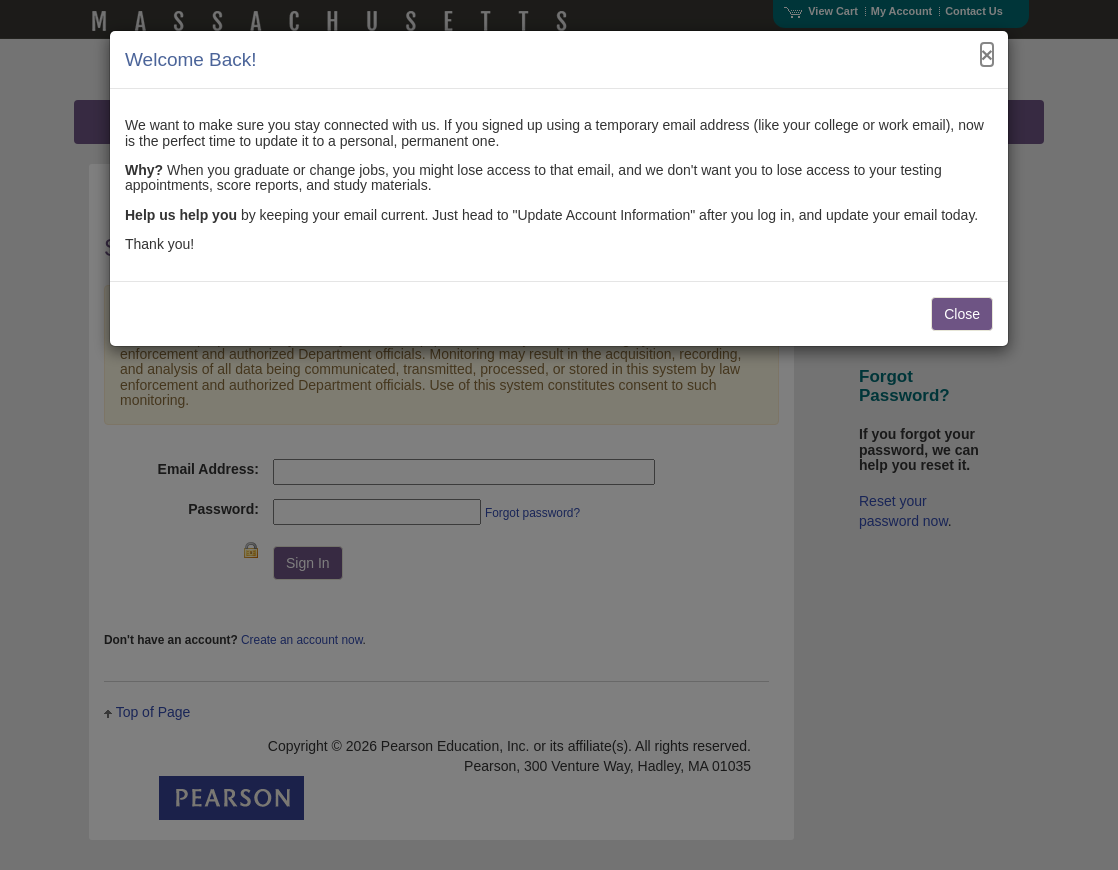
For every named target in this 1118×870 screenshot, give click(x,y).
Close (962, 314)
